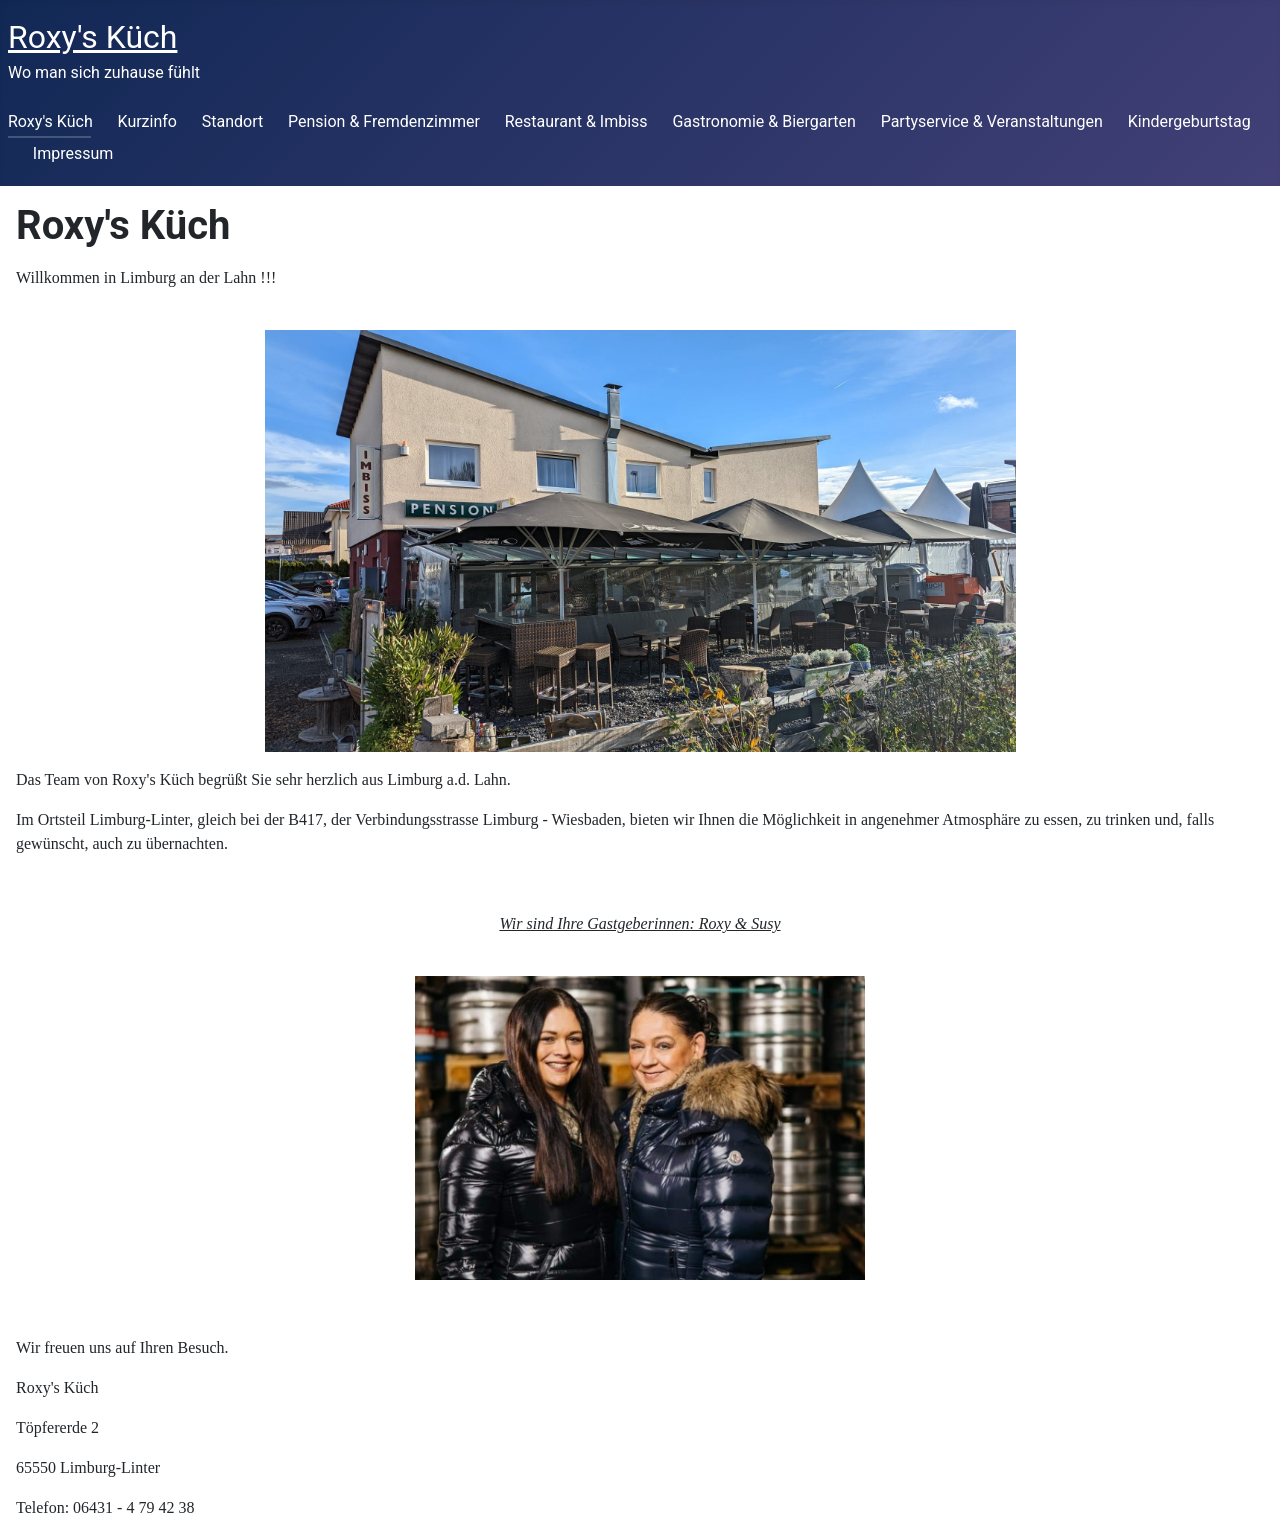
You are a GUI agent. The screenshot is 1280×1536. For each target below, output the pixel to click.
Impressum (73, 153)
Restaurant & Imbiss (576, 121)
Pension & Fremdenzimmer (384, 121)
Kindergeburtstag (1189, 121)
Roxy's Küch (50, 121)
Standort (232, 121)
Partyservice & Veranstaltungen (992, 121)
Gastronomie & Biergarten (763, 121)
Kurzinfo (147, 121)
